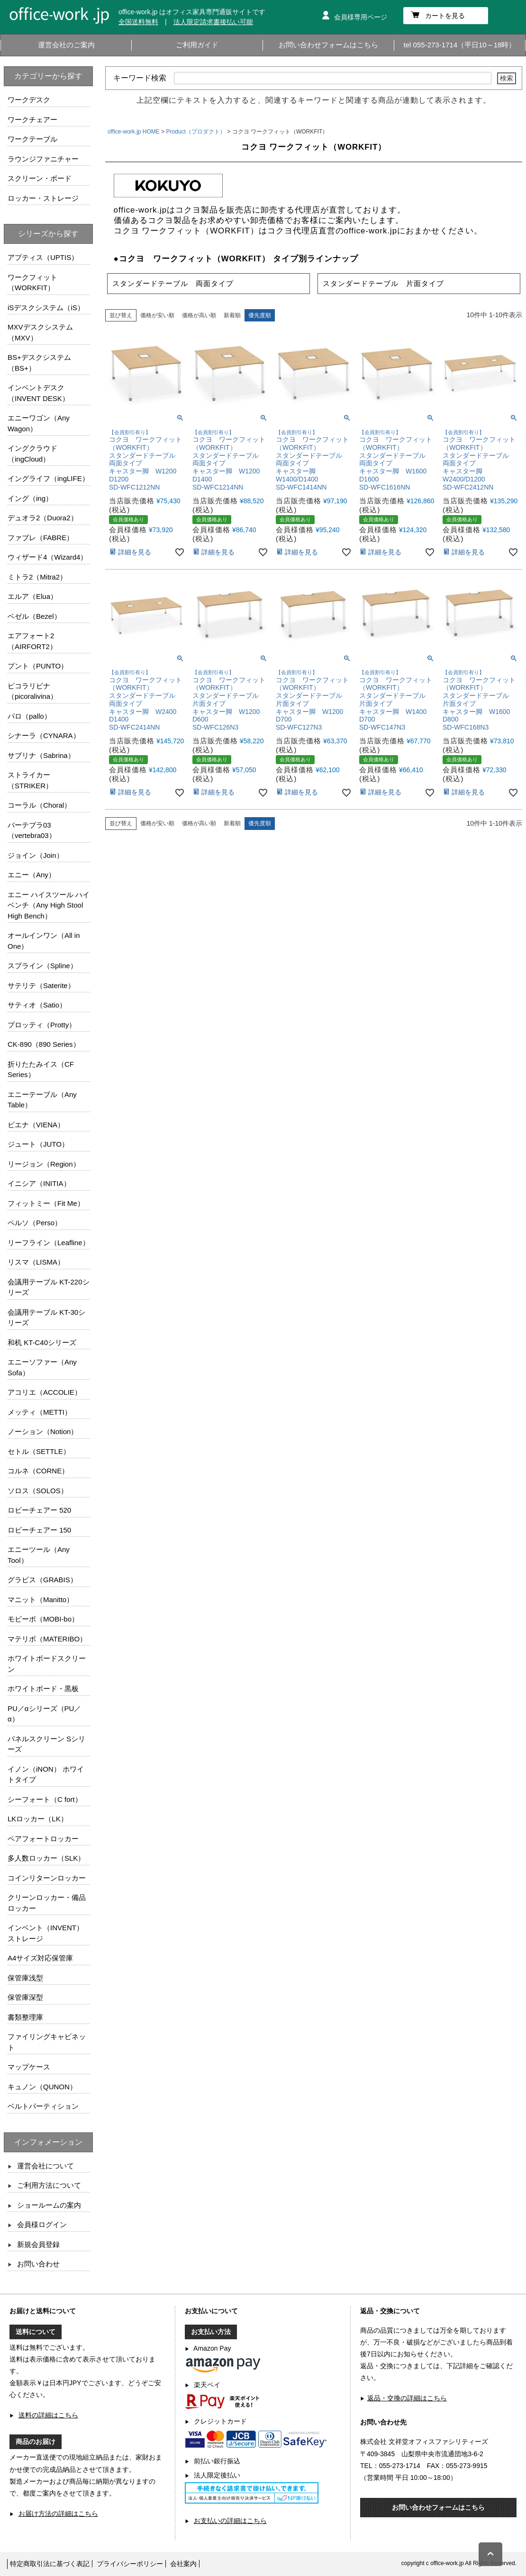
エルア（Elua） (32, 596)
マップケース (29, 2067)
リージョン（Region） (44, 1164)
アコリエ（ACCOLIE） (45, 1392)
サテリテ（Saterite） (41, 985)
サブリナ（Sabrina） (41, 755)
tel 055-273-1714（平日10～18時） (460, 45)
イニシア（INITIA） (39, 1183)
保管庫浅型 (25, 1978)
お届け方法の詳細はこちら (58, 2513)
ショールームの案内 (49, 2205)
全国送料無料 (138, 22)
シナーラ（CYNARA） (44, 735)
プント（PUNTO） (38, 666)
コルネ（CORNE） (38, 1471)
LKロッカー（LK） (38, 1819)
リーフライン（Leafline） (49, 1243)
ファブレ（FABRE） (40, 538)
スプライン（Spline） (42, 966)
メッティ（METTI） (40, 1412)
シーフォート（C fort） (45, 1799)
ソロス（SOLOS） (38, 1491)
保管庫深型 (25, 1997)
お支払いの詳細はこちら (230, 2520)
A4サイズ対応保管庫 (40, 1958)
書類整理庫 (25, 2017)
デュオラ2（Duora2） (43, 518)
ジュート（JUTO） (38, 1144)
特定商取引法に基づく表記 (50, 2563)
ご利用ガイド (197, 45)
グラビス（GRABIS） (42, 1580)
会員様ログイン (42, 2224)
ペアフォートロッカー (43, 1839)
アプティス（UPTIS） (43, 257)
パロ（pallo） (29, 716)
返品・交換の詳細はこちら (407, 2398)
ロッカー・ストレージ (43, 198)
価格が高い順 (199, 315)
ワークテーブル (32, 139)
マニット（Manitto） (40, 1600)
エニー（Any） (31, 875)
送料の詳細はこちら (48, 2415)
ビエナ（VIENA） (36, 1125)
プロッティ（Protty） (42, 1025)
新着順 (232, 315)
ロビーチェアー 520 (39, 1510)
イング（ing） (30, 498)
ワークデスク (29, 100)
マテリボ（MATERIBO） (47, 1639)
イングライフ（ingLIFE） (48, 478)
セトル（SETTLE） (39, 1451)
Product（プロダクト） (196, 131)
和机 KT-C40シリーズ (42, 1342)
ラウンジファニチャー (43, 159)
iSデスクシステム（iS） (46, 307)
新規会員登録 (38, 2244)
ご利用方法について (49, 2185)
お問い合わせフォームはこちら (328, 45)
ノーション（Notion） (43, 1431)
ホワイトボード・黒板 (43, 1689)
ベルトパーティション (43, 2106)
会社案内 (183, 2563)
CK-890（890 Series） (44, 1044)
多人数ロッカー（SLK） (46, 1858)
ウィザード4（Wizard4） (47, 557)
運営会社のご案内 (66, 45)
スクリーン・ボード (40, 178)
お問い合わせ (38, 2264)
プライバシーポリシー (130, 2563)
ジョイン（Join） (35, 855)
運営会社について (45, 2166)
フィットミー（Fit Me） (46, 1203)
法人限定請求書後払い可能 (213, 22)
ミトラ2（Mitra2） (37, 577)
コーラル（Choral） (39, 805)
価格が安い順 (157, 315)
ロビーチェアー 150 (39, 1530)
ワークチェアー (32, 120)
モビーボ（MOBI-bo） (43, 1619)
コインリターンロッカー (47, 1878)
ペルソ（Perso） (35, 1223)
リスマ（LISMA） (36, 1262)
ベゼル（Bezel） (34, 616)
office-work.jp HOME (134, 131)
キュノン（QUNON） (42, 2087)
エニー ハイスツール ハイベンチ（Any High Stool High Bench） (49, 905)
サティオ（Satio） (37, 1005)
